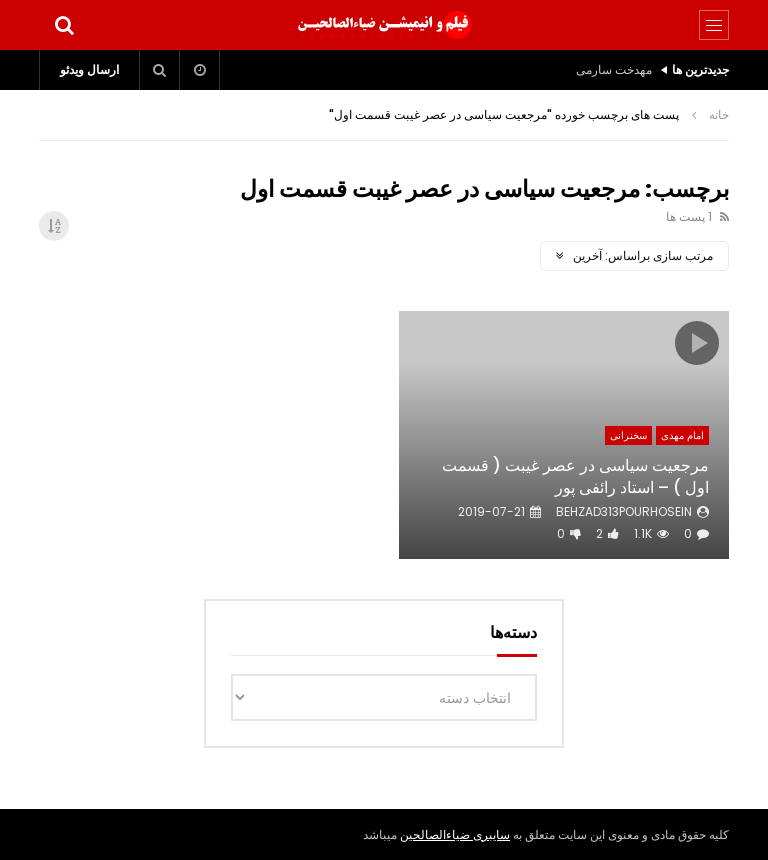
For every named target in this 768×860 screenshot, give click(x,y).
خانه (719, 114)
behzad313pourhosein (624, 511)
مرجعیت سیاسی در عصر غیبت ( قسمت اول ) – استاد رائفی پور (575, 476)
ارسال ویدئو (89, 69)
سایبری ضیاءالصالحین (455, 834)
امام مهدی (682, 435)
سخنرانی (628, 435)
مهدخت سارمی (614, 69)
